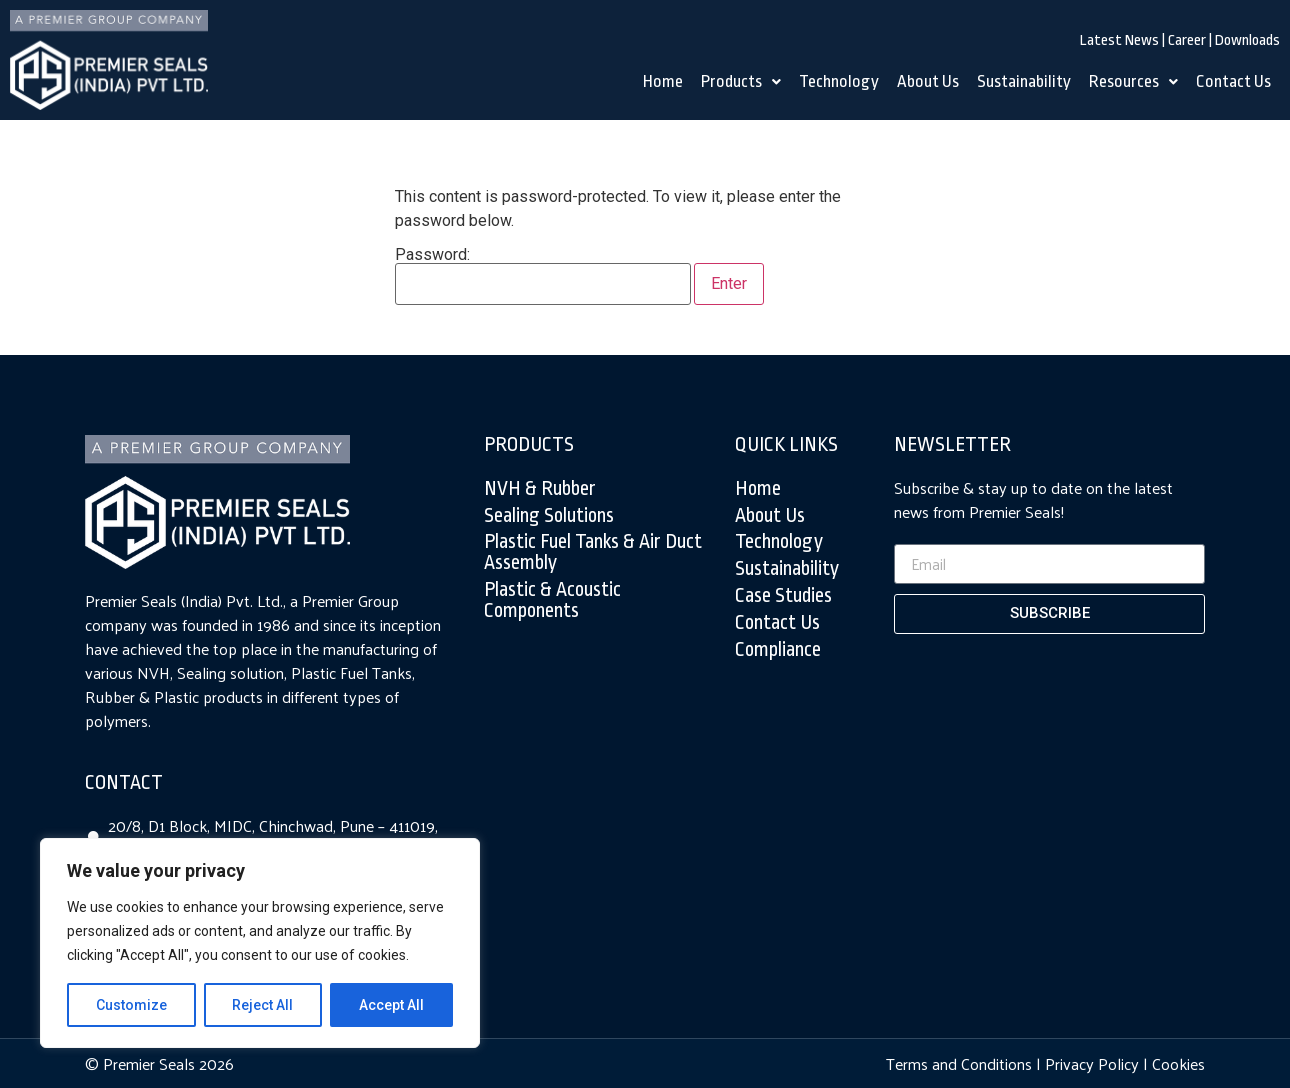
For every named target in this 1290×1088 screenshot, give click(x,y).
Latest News (1119, 40)
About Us (928, 82)
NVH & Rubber (540, 489)
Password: (543, 276)
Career (1187, 40)
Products (741, 82)
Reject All (263, 1005)
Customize (131, 1005)
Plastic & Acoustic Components (552, 600)
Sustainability (1024, 82)
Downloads (1247, 40)
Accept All (391, 1005)
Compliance (778, 650)
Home (663, 82)
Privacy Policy (1092, 1063)
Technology (839, 82)
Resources (1133, 82)
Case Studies (783, 596)
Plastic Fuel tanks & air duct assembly (593, 552)
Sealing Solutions (549, 516)
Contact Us (1233, 82)
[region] (260, 943)
